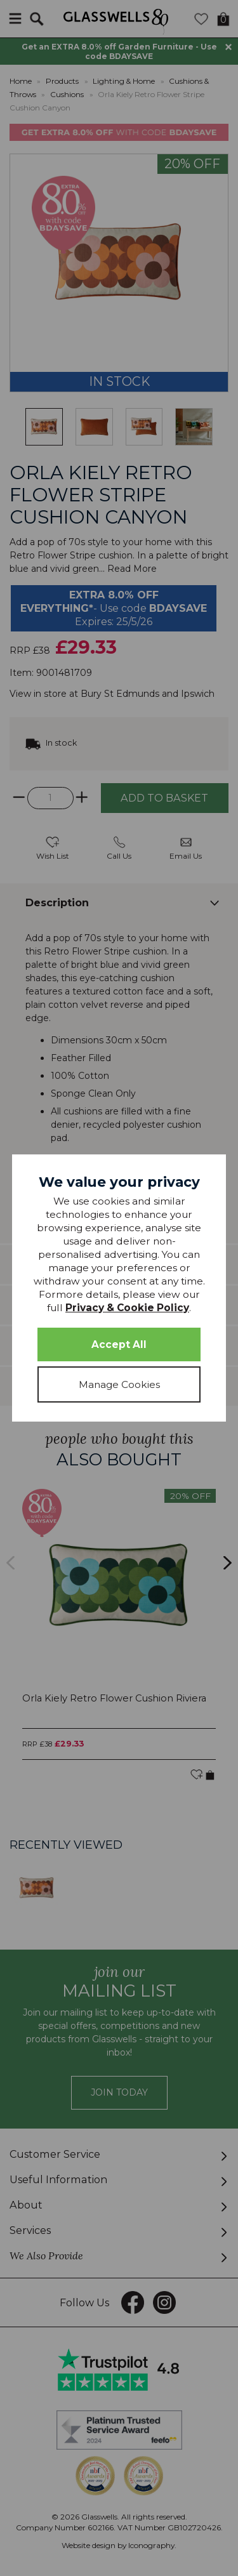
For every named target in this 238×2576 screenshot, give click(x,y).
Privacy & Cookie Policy (127, 1308)
